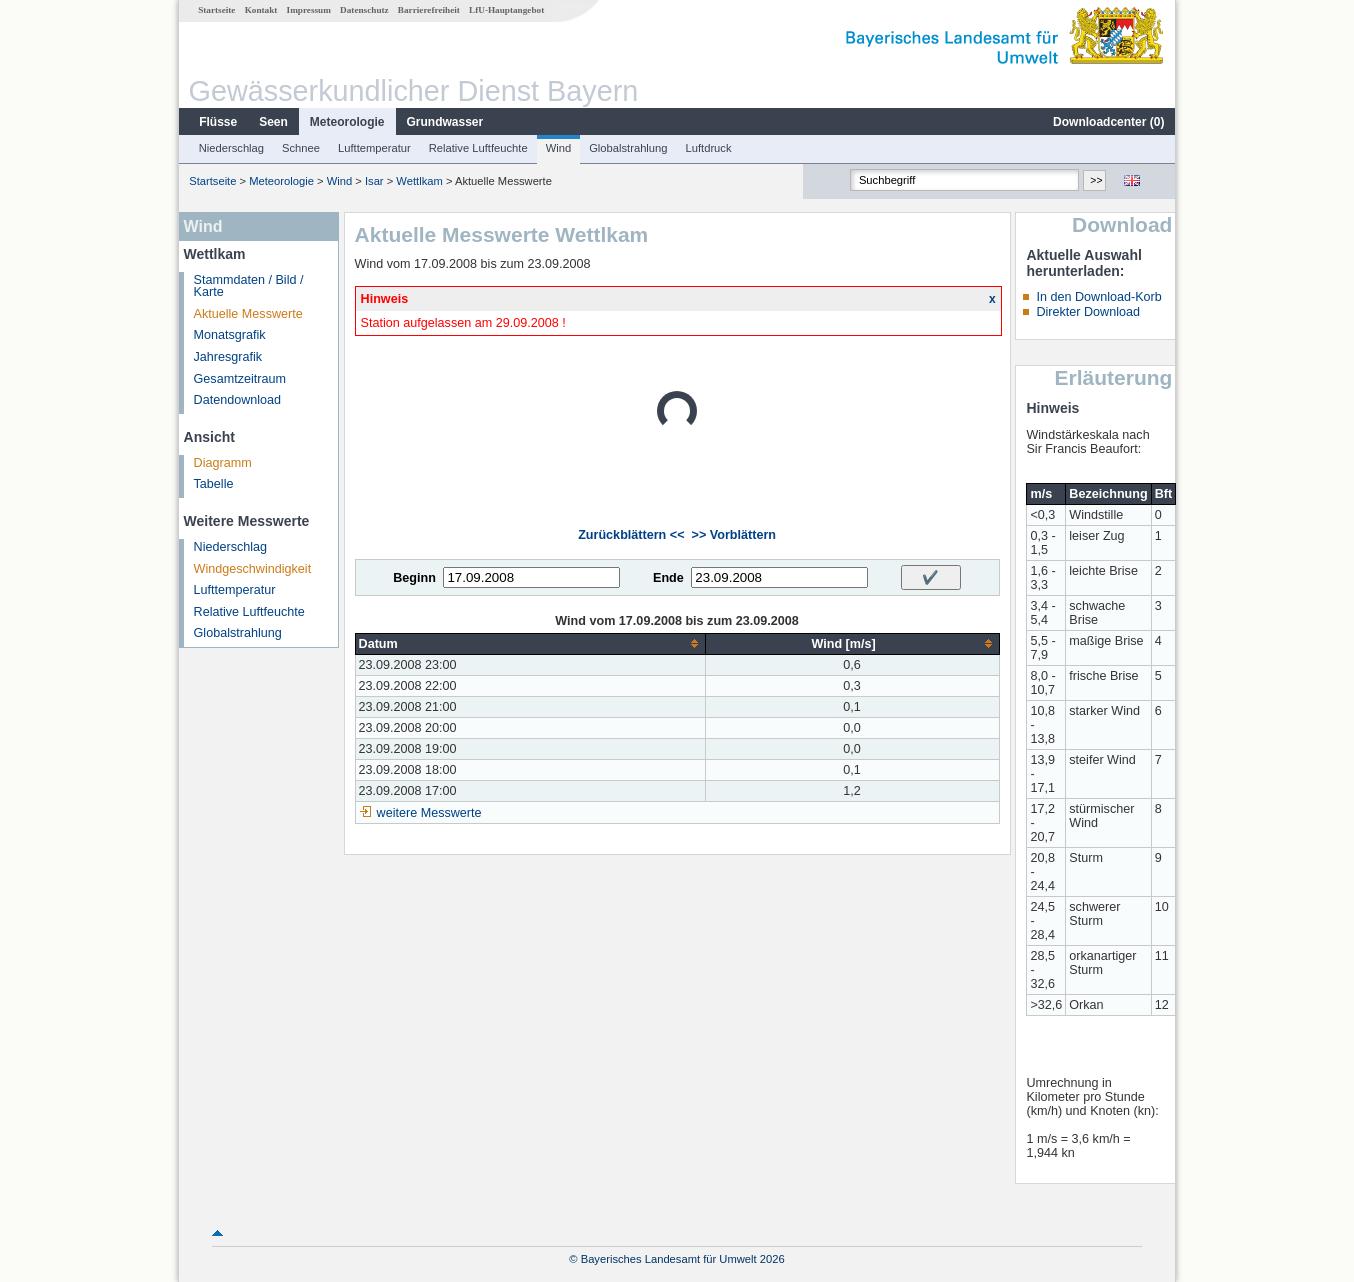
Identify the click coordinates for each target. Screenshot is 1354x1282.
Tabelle (214, 484)
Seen (273, 122)
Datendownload (238, 400)
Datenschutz (364, 10)
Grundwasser (445, 122)
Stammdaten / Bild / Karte (249, 286)
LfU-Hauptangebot (506, 10)
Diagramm (223, 463)
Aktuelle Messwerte (248, 314)
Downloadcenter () (1108, 122)
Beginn (414, 578)
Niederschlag (231, 148)
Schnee (301, 148)
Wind (559, 148)
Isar (374, 181)
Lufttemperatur (374, 148)
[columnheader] (530, 643)
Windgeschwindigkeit (253, 569)
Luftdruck (709, 148)
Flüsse (218, 122)
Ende (668, 578)
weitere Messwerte (429, 813)
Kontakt (261, 10)
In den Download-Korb (1098, 297)
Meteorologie (347, 122)
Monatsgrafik (230, 335)
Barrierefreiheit (429, 10)
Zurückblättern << (631, 535)
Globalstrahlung (628, 148)
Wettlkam (419, 181)
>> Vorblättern (734, 535)
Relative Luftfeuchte (478, 148)
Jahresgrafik (228, 357)
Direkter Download (1088, 312)
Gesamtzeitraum (240, 379)
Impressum (309, 10)
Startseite (216, 10)
